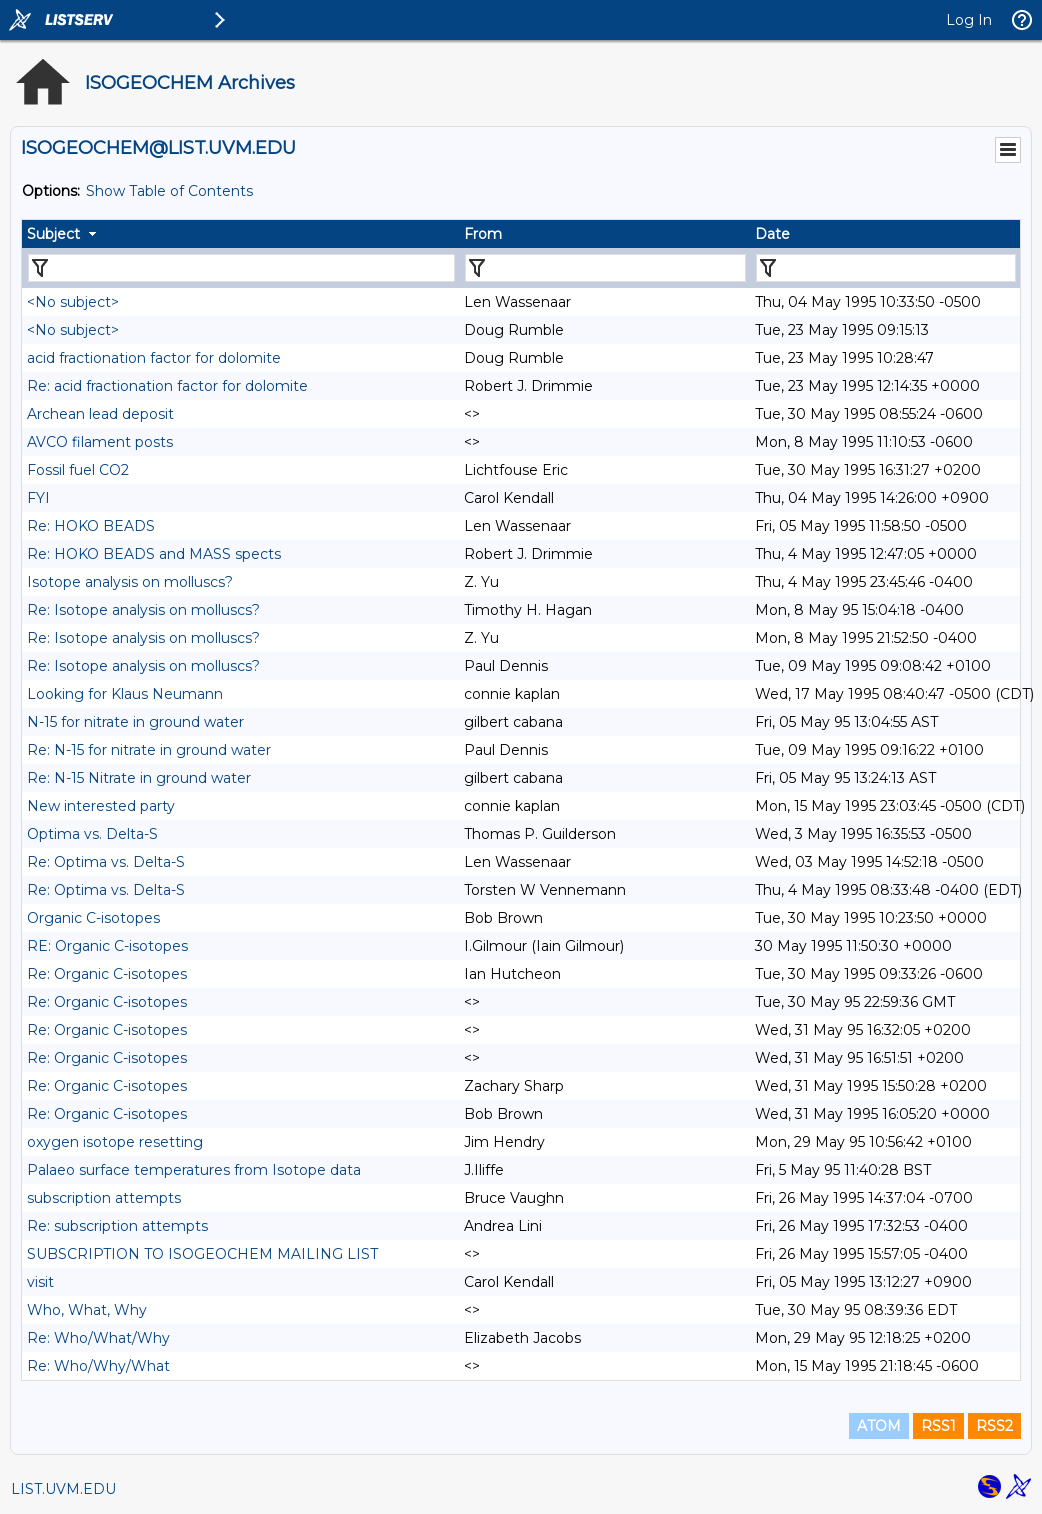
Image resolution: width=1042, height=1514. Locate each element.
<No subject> (73, 302)
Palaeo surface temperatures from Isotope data (194, 1170)
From (483, 234)
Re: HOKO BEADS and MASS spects (154, 554)
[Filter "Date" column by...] (886, 268)
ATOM (879, 1426)
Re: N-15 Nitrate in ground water (139, 778)
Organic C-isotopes (93, 918)
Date (772, 234)
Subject (53, 234)
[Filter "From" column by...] (605, 268)
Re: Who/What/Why (98, 1338)
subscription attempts (104, 1198)
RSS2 (994, 1426)
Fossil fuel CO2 (78, 470)
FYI (38, 498)
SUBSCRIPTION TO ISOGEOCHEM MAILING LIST (202, 1254)
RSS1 (938, 1426)
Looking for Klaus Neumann (125, 694)
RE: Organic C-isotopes (107, 946)
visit (40, 1282)
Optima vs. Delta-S (92, 834)
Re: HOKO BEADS (91, 526)
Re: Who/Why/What (98, 1366)
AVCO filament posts (100, 442)
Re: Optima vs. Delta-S (106, 862)
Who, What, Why (87, 1310)
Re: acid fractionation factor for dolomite (167, 386)
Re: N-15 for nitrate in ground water (149, 750)
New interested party (101, 806)
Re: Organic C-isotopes (107, 974)
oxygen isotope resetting (115, 1142)
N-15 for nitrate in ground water (135, 722)
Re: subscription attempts (117, 1226)
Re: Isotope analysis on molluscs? (143, 610)
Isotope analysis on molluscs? (130, 582)
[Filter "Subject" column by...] (241, 268)
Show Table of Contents (169, 191)
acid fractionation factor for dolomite (154, 358)
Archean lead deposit (100, 414)
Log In (969, 20)
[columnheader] (240, 234)
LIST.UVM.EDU (63, 1489)
